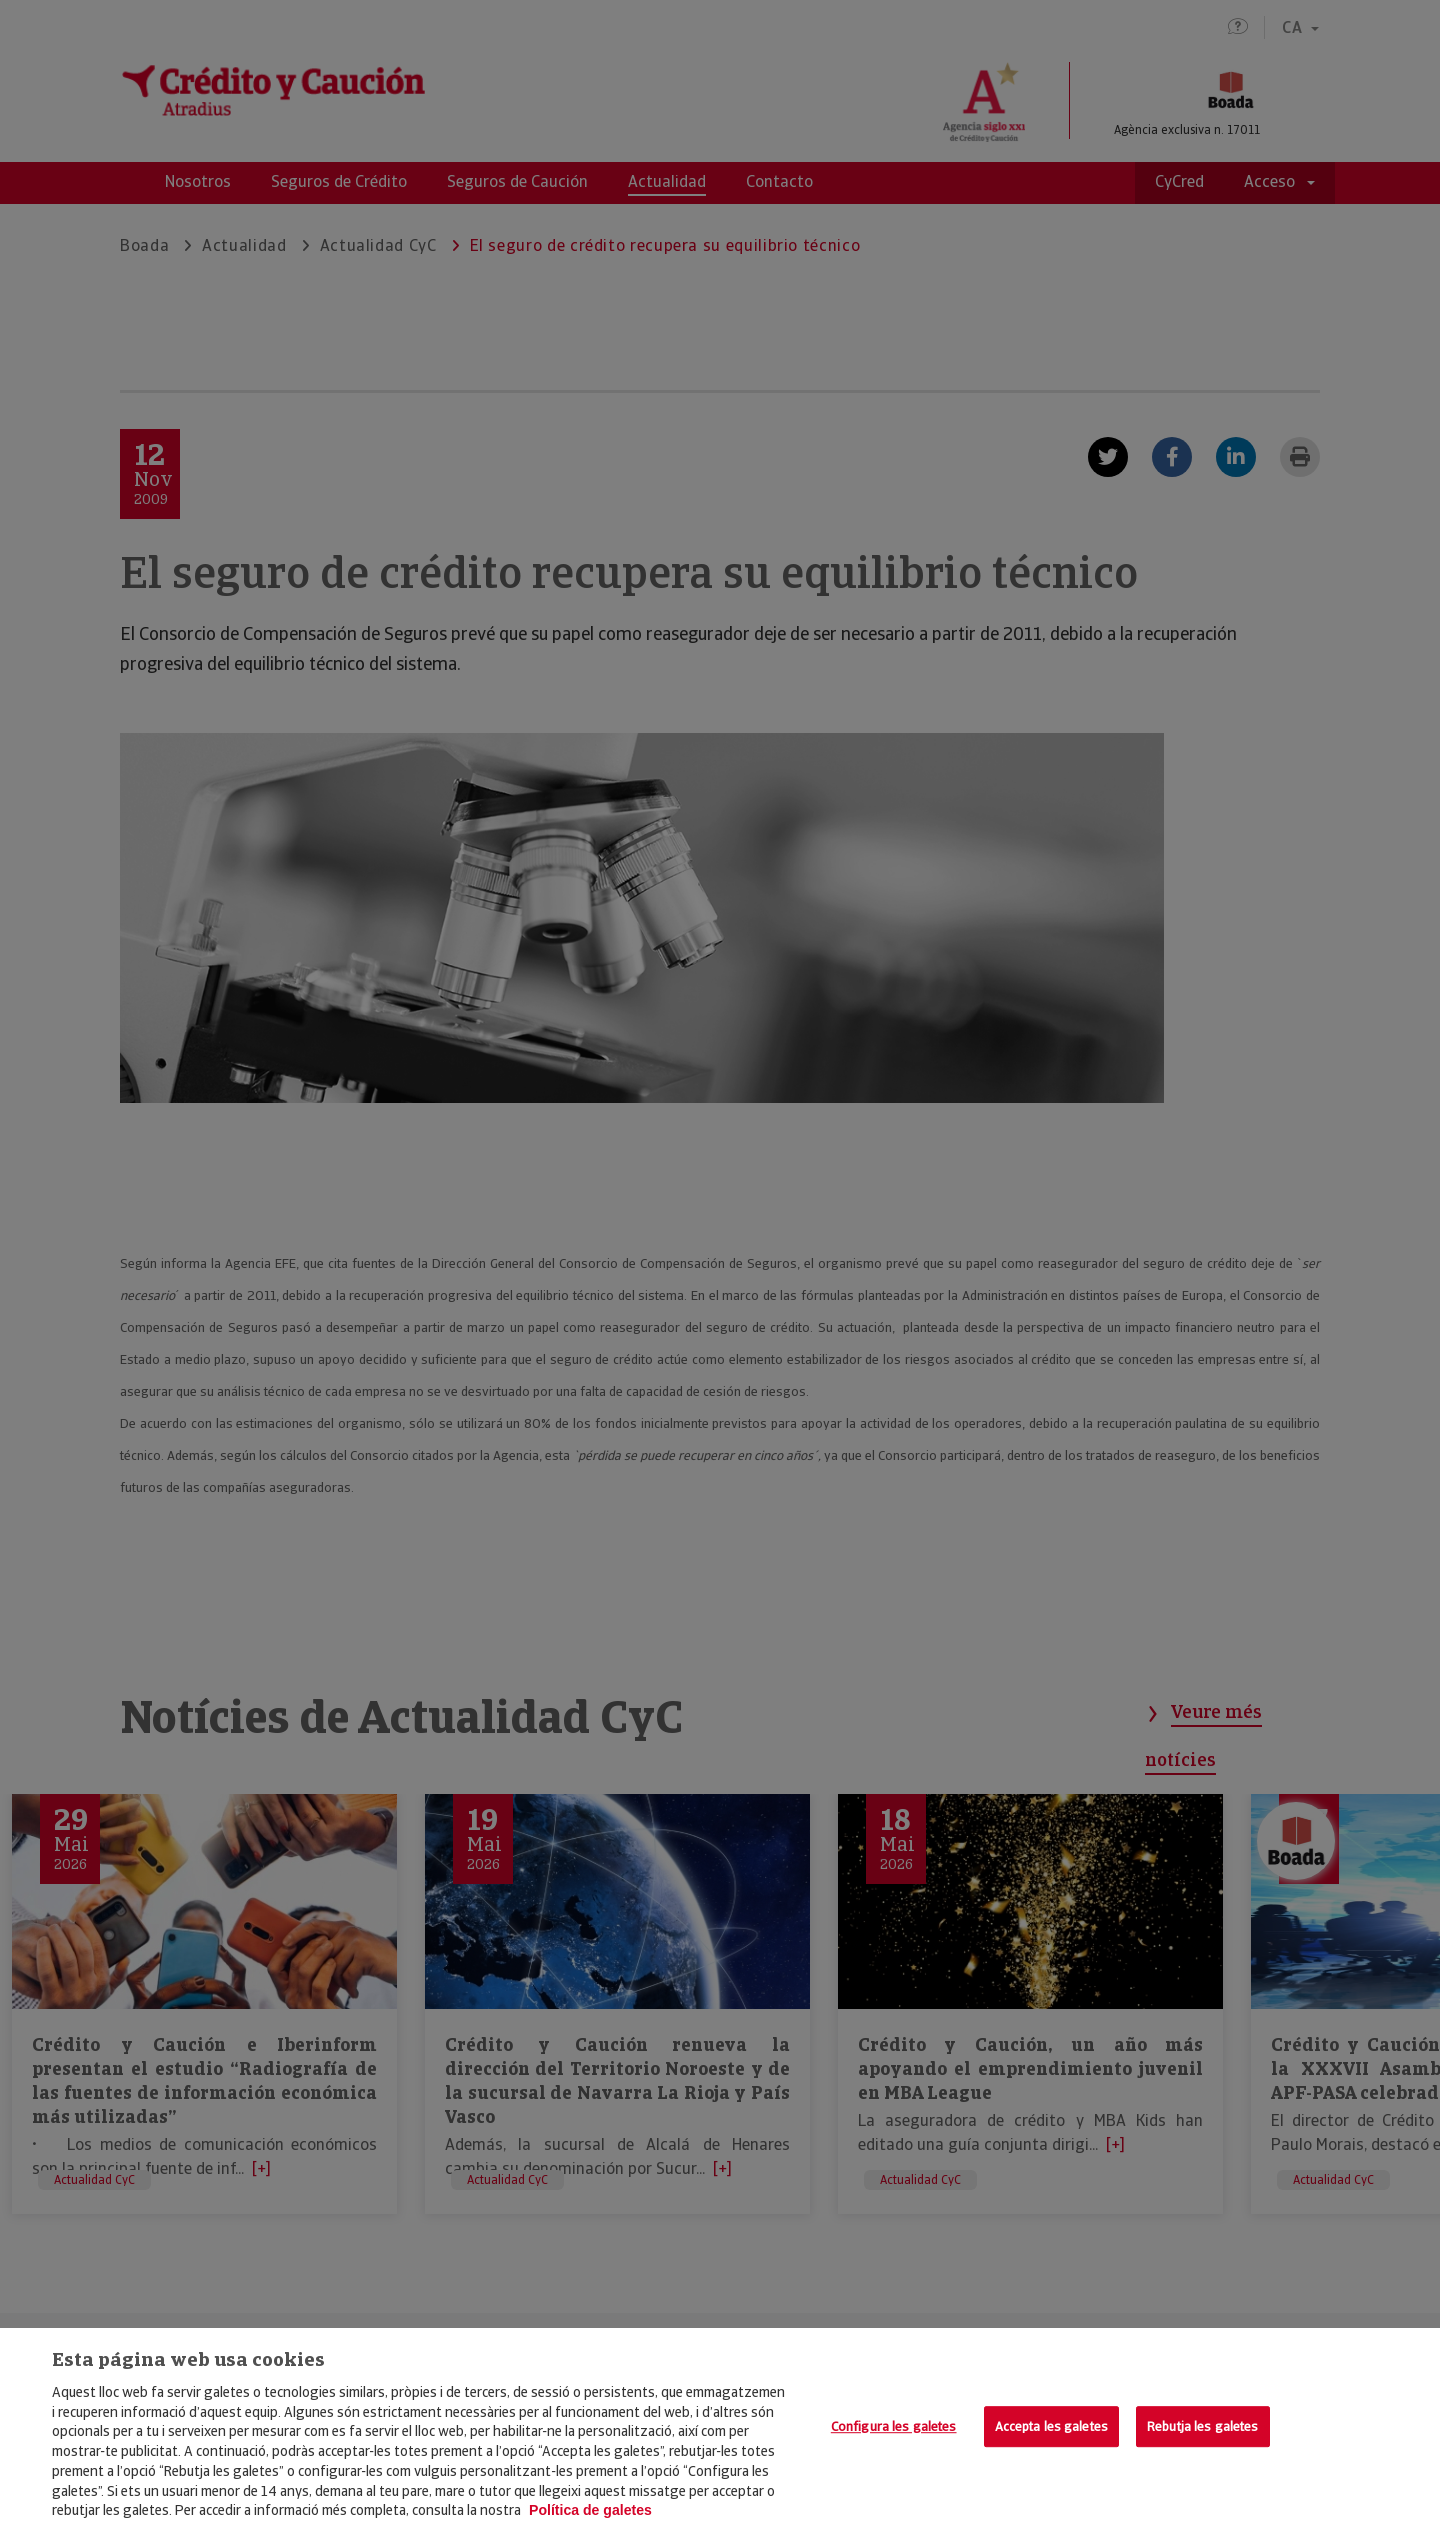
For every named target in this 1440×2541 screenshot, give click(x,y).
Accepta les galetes (1051, 2426)
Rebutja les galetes (1202, 2426)
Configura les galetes (894, 2426)
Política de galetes (590, 2510)
